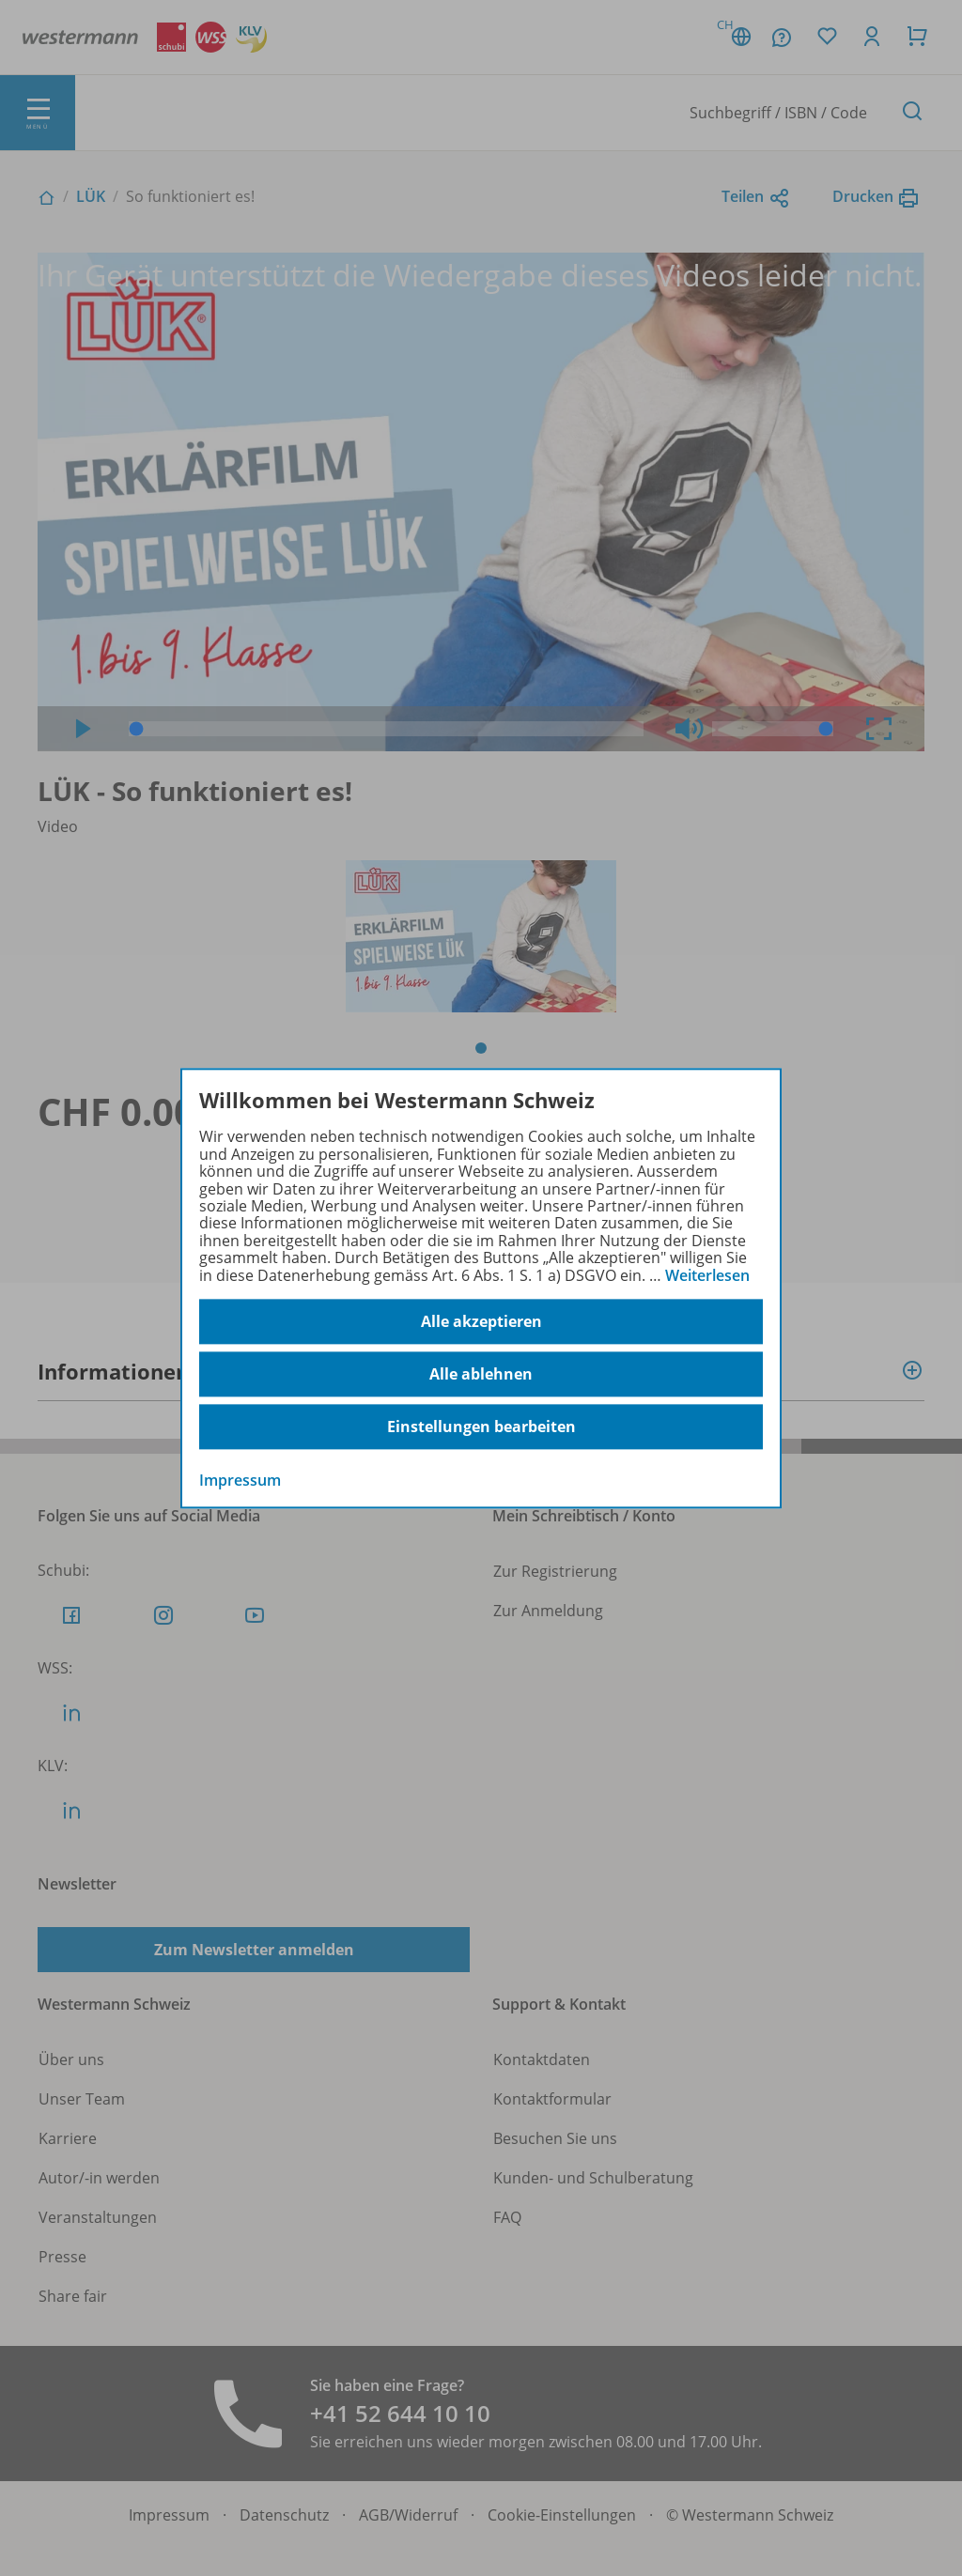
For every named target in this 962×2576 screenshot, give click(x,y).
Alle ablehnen (481, 1374)
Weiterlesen (707, 1275)
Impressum (240, 1480)
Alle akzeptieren (481, 1321)
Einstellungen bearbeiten (481, 1426)
